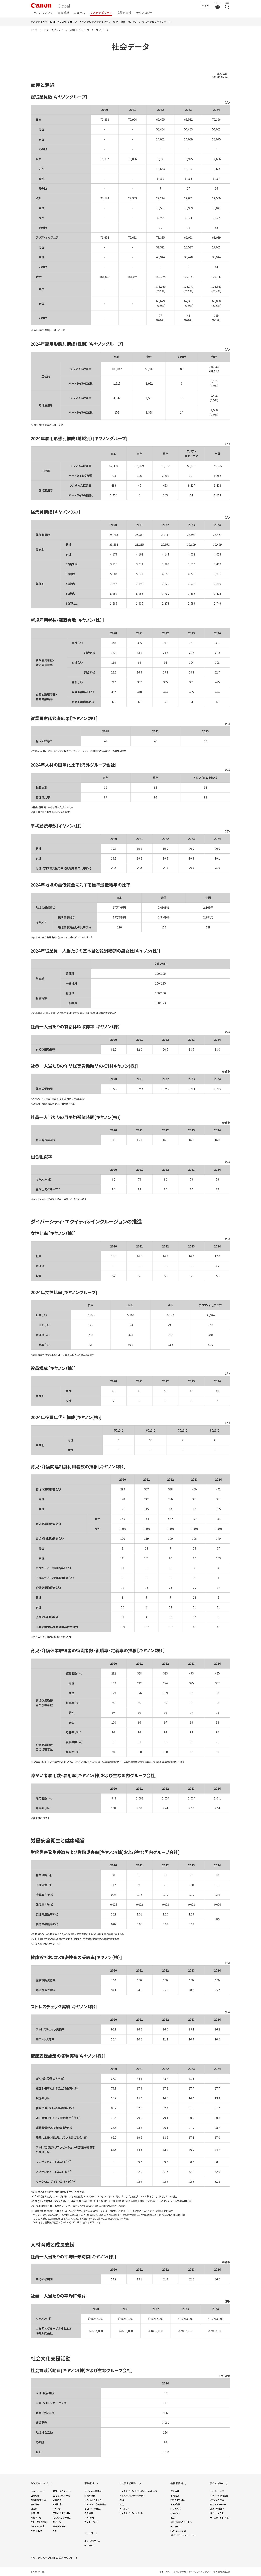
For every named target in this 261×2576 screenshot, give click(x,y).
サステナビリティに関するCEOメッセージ (54, 21)
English (205, 5)
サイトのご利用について (200, 2572)
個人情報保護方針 (221, 2572)
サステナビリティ (101, 12)
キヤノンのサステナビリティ (95, 21)
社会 (123, 21)
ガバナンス (134, 21)
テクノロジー (144, 12)
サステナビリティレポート (156, 21)
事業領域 (63, 12)
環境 (115, 21)
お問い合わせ (179, 2572)
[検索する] (227, 5)
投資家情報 (124, 12)
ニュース (79, 12)
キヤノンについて (42, 12)
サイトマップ (165, 2572)
